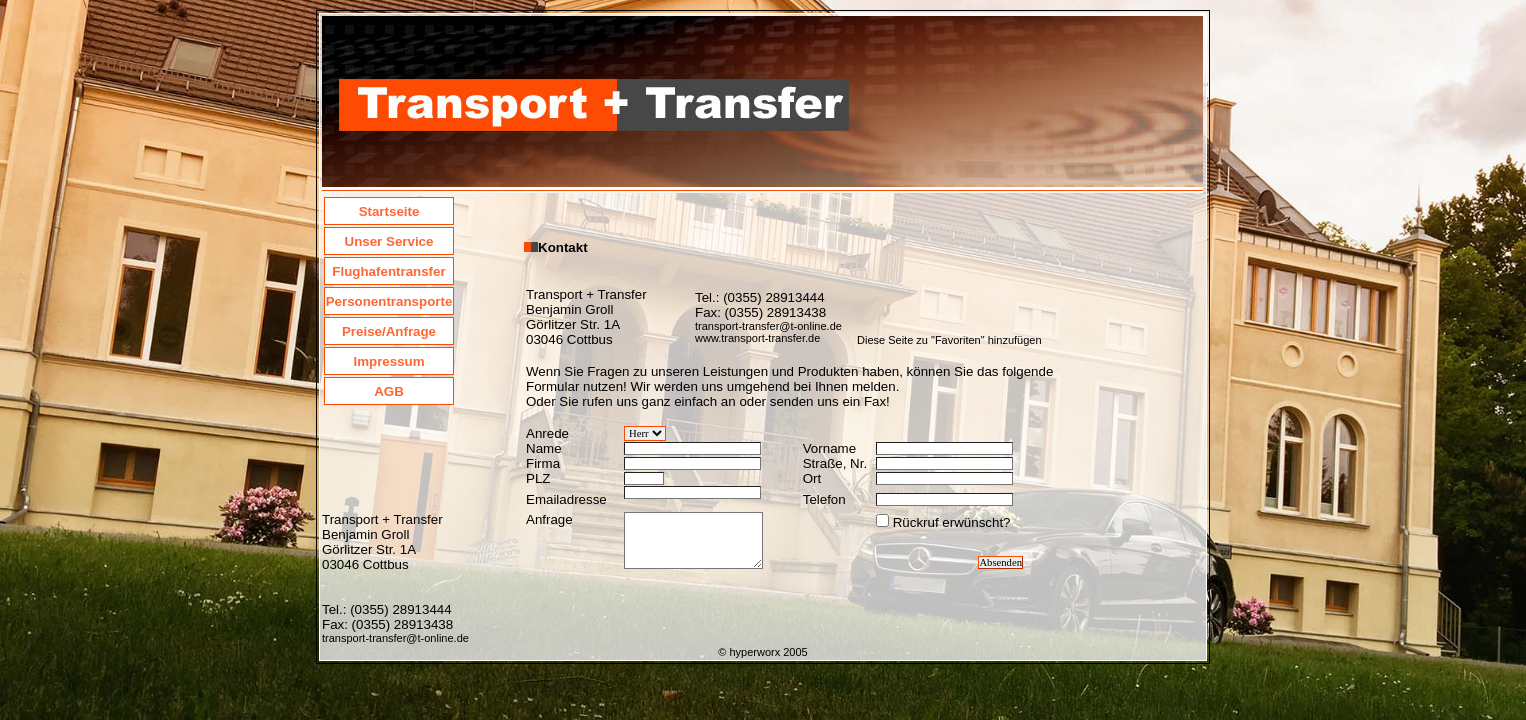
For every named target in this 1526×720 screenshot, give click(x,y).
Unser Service (389, 241)
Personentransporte (389, 301)
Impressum (388, 361)
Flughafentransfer (388, 271)
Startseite (389, 211)
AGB (389, 391)
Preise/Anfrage (389, 331)
